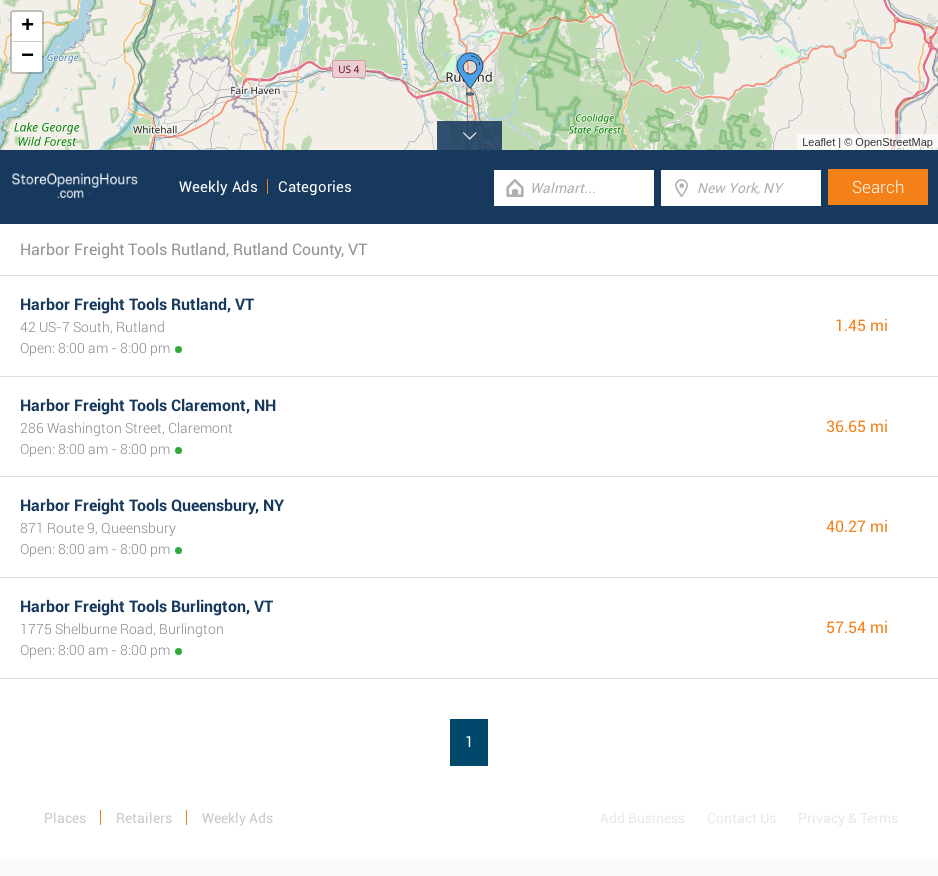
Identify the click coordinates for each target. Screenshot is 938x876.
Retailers (144, 818)
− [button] (27, 57)
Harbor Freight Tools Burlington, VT (146, 606)
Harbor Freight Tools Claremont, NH (148, 405)
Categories (315, 187)
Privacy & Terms (848, 818)
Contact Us (741, 818)
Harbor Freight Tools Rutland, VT (137, 304)
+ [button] (27, 27)
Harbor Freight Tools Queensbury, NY (152, 505)
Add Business (642, 818)
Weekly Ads (218, 187)
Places (65, 818)
